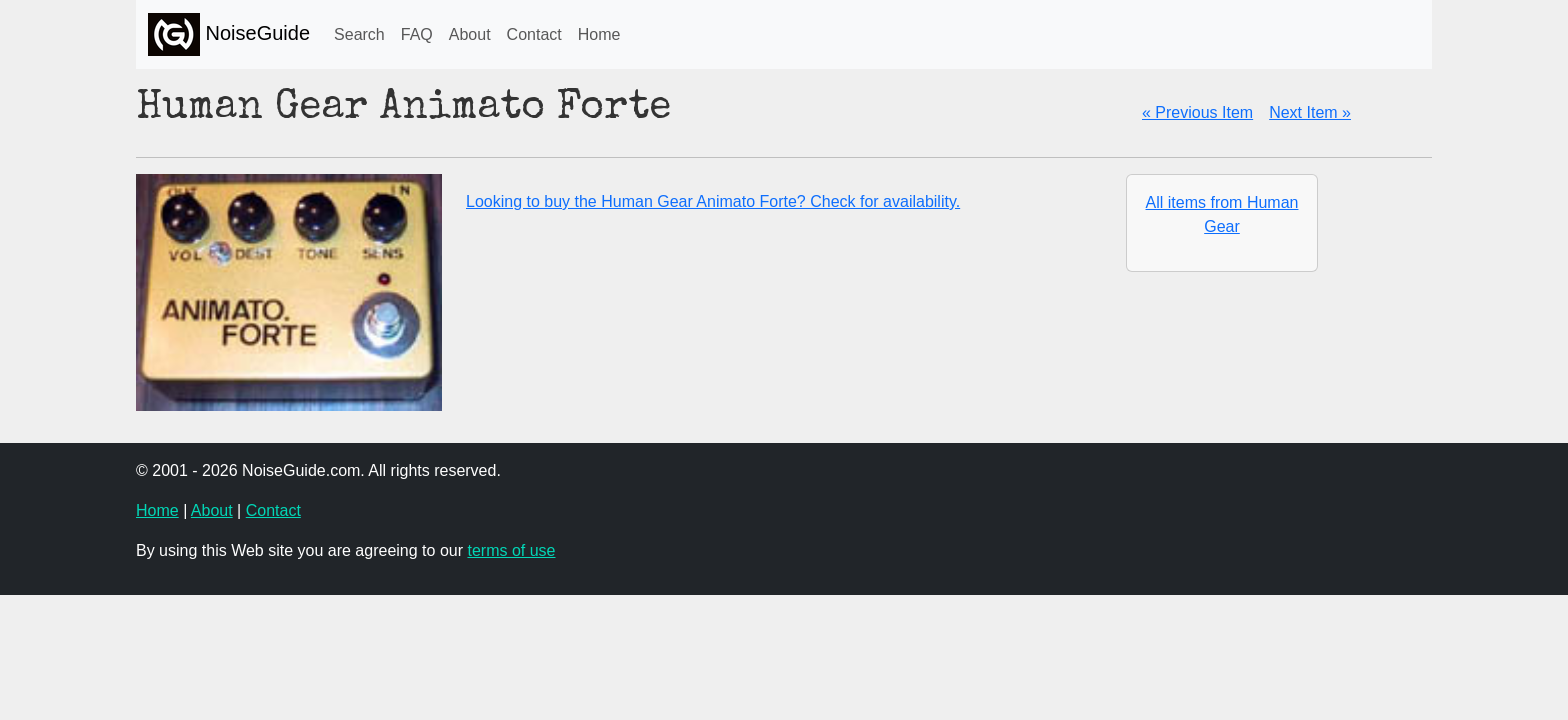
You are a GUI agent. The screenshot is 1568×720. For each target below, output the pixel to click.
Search (359, 34)
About (470, 34)
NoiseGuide (229, 34)
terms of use (511, 550)
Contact (534, 34)
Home (599, 34)
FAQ (417, 34)
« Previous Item (1197, 112)
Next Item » (1310, 112)
